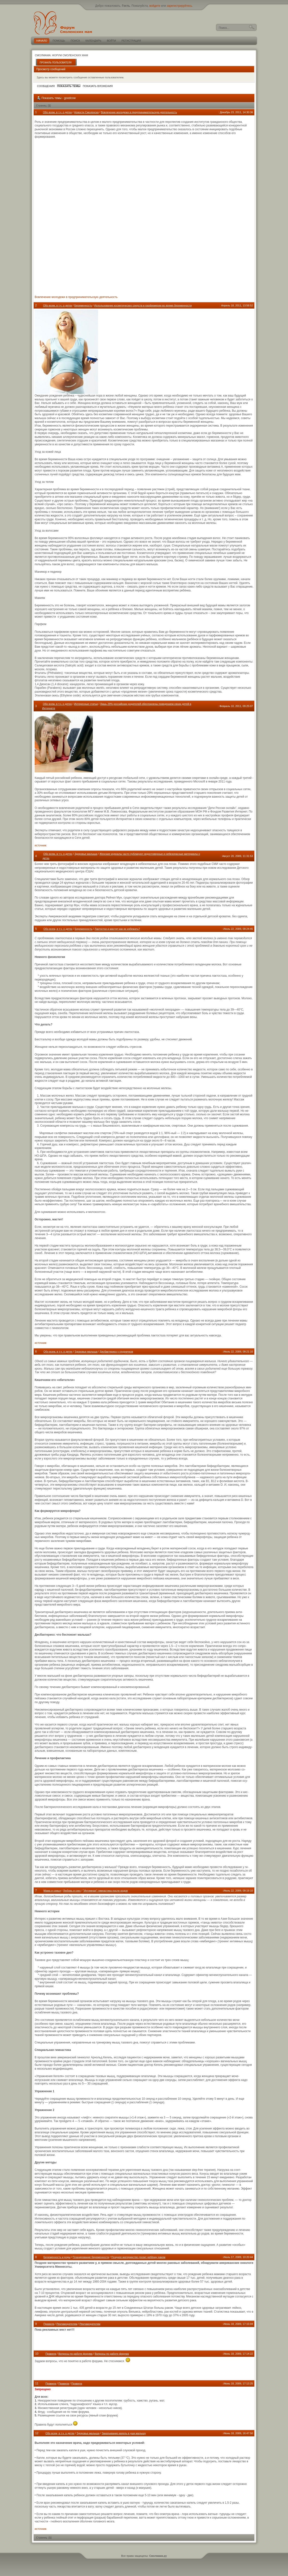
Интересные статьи (86, 703)
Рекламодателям (66, 2323)
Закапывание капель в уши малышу (124, 2433)
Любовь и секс (72, 1890)
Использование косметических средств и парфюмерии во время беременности (143, 305)
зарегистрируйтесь (179, 5)
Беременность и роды (57, 2257)
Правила (49, 2323)
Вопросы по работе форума (75, 2353)
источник (40, 845)
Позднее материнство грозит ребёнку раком (138, 2257)
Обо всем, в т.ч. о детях (57, 112)
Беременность (83, 305)
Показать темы (68, 86)
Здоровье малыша (86, 853)
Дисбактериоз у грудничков (116, 1351)
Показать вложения (98, 86)
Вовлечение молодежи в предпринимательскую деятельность (139, 112)
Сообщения (46, 86)
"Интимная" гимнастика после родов (105, 1890)
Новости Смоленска (86, 112)
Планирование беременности (91, 2257)
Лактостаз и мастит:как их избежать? (117, 928)
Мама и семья (52, 1890)
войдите (154, 5)
